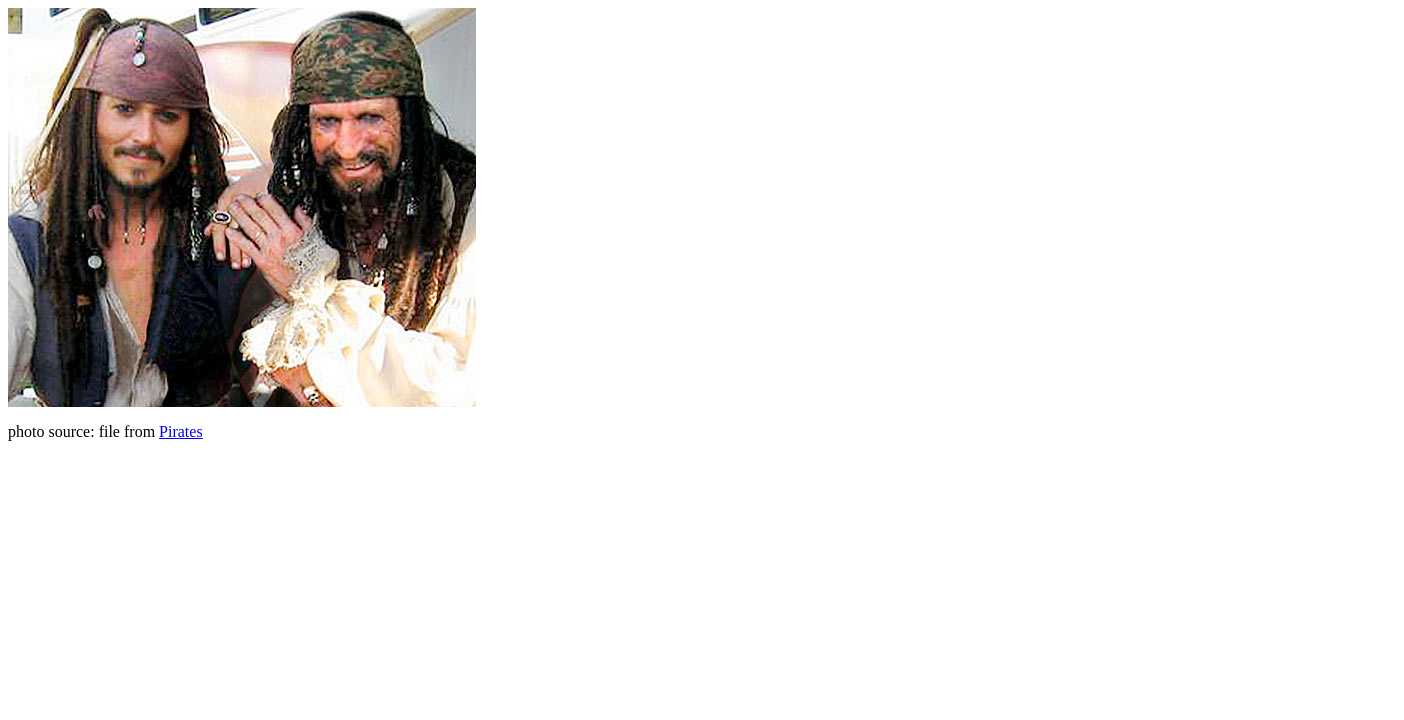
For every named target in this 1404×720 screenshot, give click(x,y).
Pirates (181, 431)
